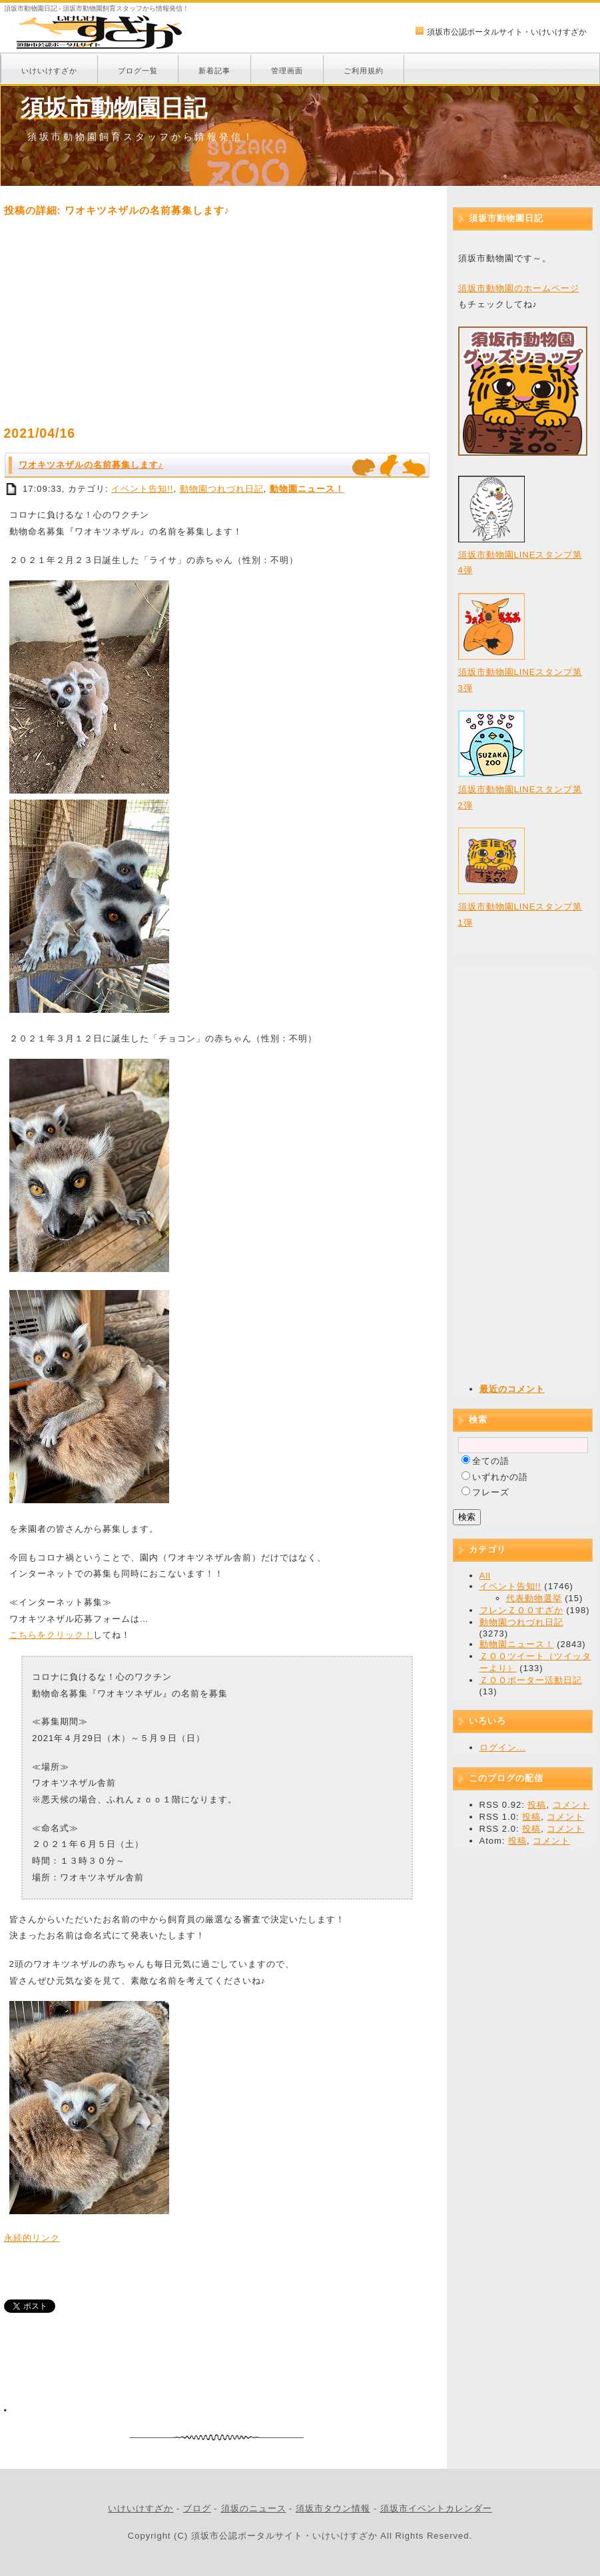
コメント (571, 1805)
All (485, 1576)
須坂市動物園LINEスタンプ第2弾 (520, 787)
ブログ (197, 2508)
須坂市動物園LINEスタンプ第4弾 (520, 553)
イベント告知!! (142, 489)
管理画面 (287, 71)
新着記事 (214, 71)
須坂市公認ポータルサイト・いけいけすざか (507, 32)
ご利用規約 (364, 71)
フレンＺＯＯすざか (521, 1610)
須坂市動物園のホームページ (518, 288)
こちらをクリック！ (51, 1635)
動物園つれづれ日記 (222, 489)
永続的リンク (32, 2238)
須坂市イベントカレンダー (436, 2508)
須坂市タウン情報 (333, 2508)
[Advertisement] (217, 321)
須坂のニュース (253, 2508)
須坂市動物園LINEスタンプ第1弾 (520, 905)
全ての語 (490, 1461)
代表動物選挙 (534, 1598)
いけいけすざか (49, 71)
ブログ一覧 (138, 71)
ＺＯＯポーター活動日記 (530, 1680)
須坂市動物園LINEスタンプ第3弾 (520, 670)
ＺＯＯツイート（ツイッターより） (535, 1662)
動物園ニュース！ (307, 489)
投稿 (536, 1805)
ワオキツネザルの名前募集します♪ (91, 465)
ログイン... (502, 1747)
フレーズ (490, 1492)
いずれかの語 (500, 1477)
